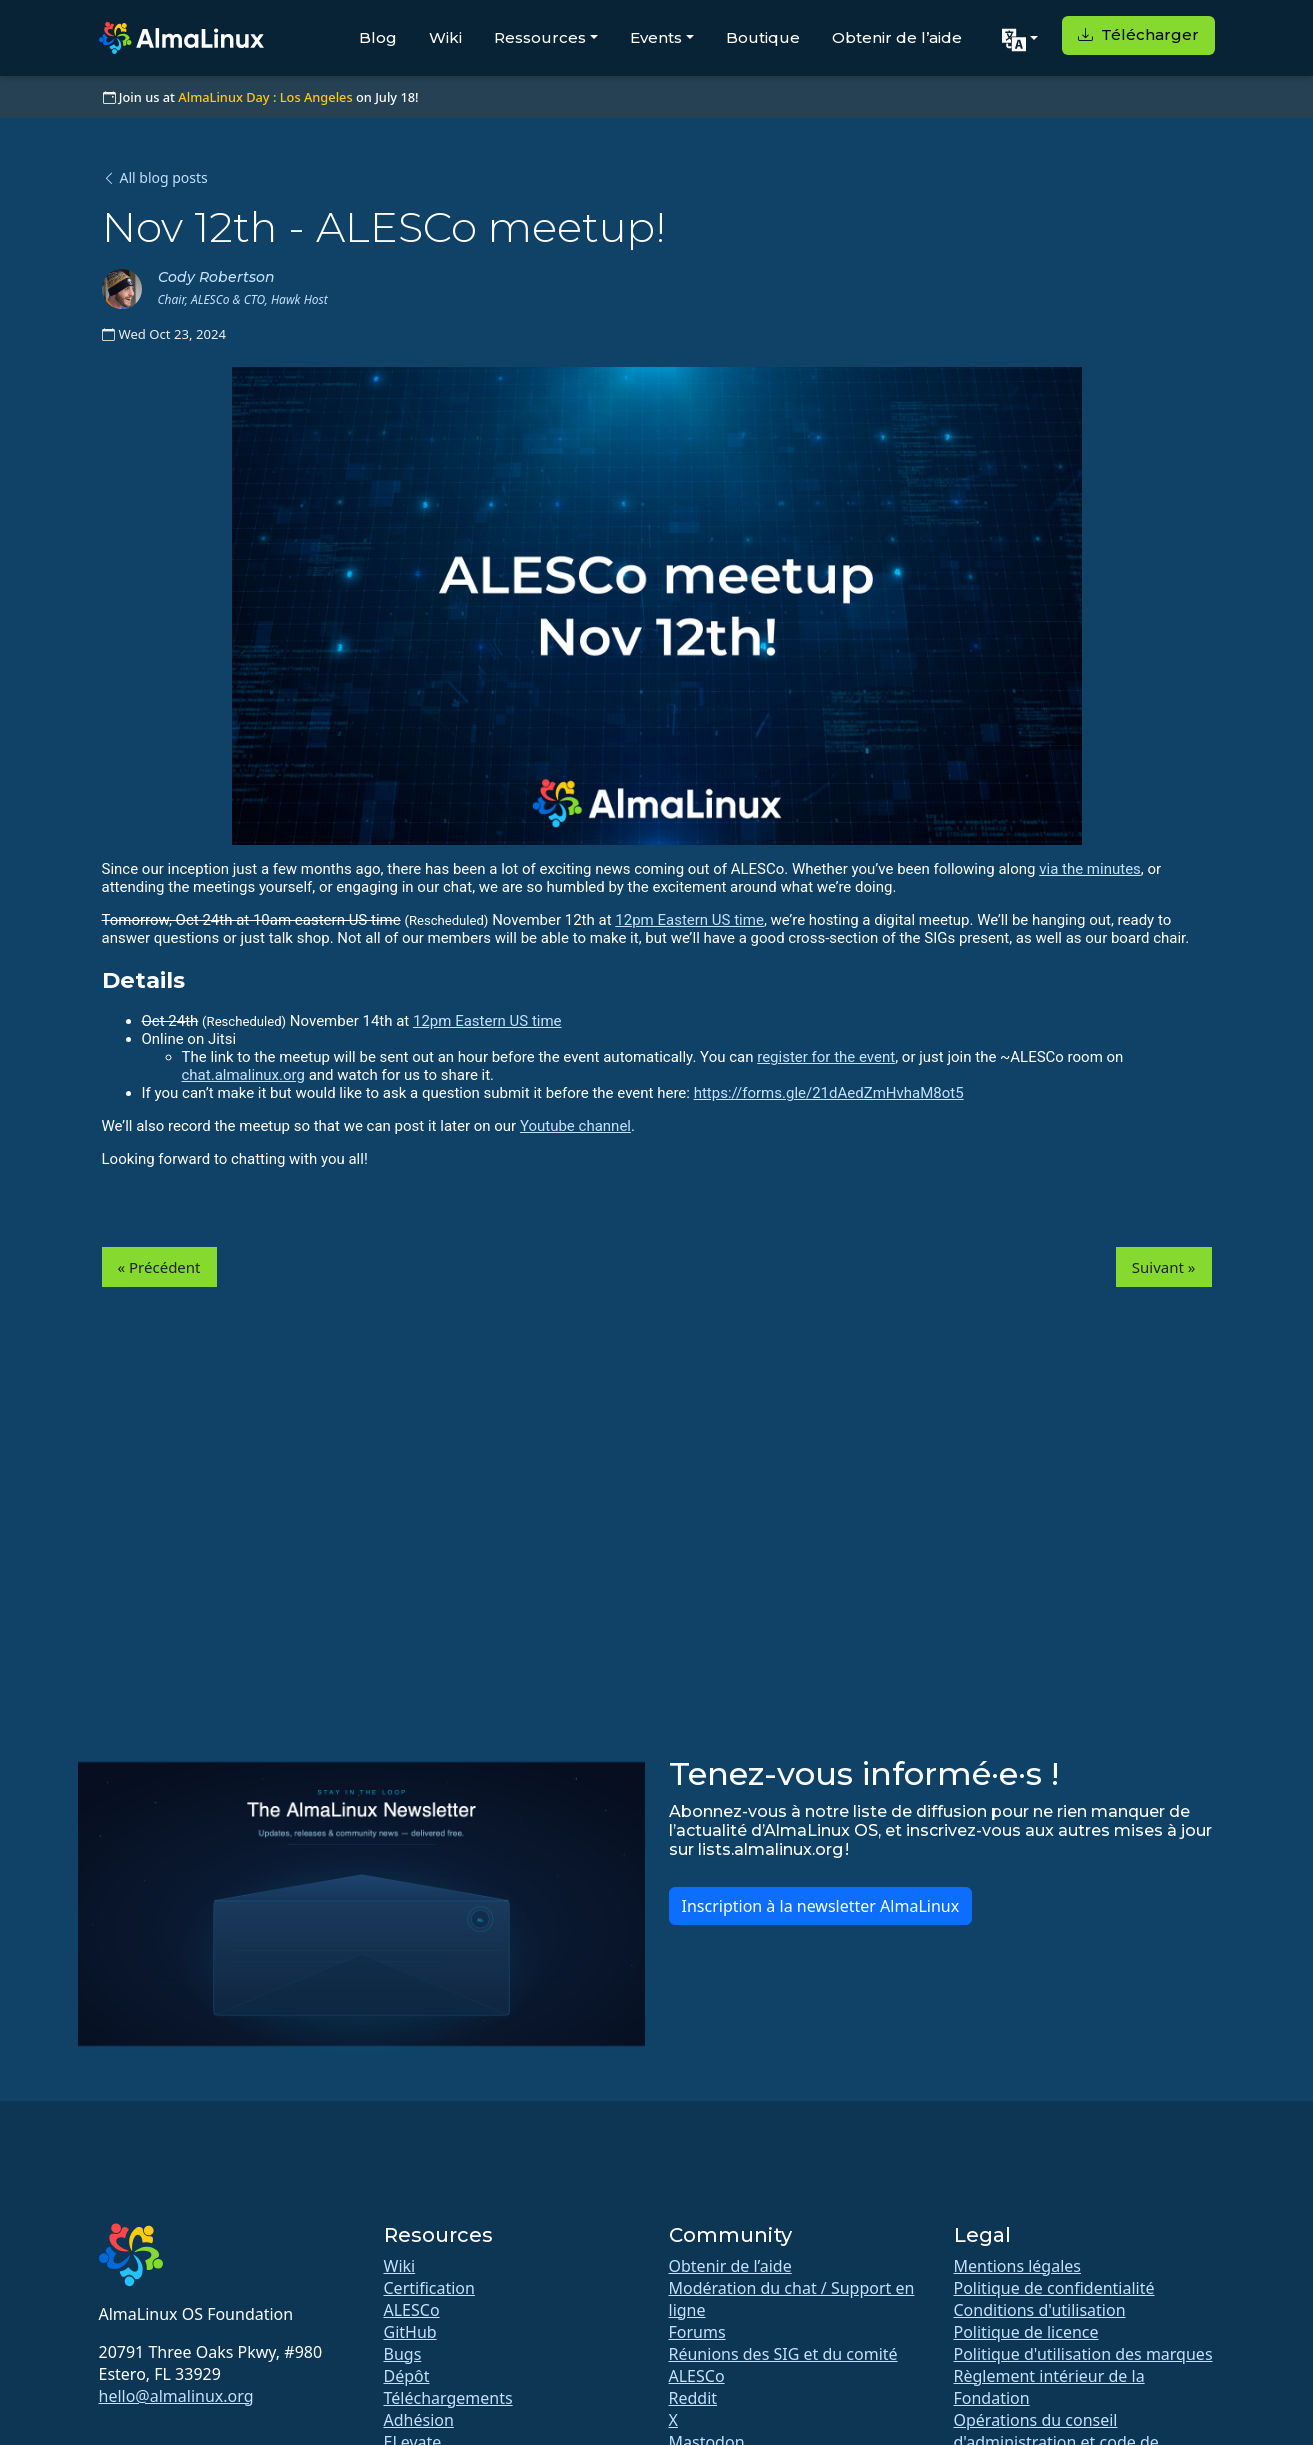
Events (656, 37)
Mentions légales (1018, 2266)
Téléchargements (448, 2398)
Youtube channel (575, 1126)
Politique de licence (1026, 2332)
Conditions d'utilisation (1040, 2310)
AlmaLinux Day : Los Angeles (265, 97)
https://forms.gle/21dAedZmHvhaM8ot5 (829, 1093)
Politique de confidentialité (1054, 2288)
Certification (429, 2288)
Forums (697, 2332)
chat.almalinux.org (243, 1075)
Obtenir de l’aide (897, 37)
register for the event (826, 1057)
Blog (378, 37)
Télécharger (1138, 34)
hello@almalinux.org (176, 2396)
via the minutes (1090, 869)
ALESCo (412, 2310)
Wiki (445, 37)
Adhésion (419, 2420)
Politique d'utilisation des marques (1083, 2354)
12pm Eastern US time (689, 920)
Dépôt (407, 2376)
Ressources (540, 37)
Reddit (693, 2398)
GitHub (410, 2332)
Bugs (403, 2354)
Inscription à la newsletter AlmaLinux (821, 1906)
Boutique (763, 37)
